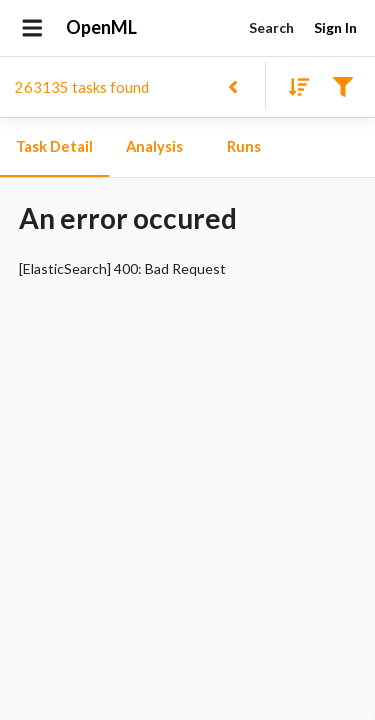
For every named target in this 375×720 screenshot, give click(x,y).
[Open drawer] (32, 28)
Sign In (335, 28)
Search (271, 28)
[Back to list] (232, 85)
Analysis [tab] (154, 147)
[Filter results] (342, 85)
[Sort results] (293, 85)
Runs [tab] (244, 147)
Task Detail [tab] (54, 147)
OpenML (102, 28)
